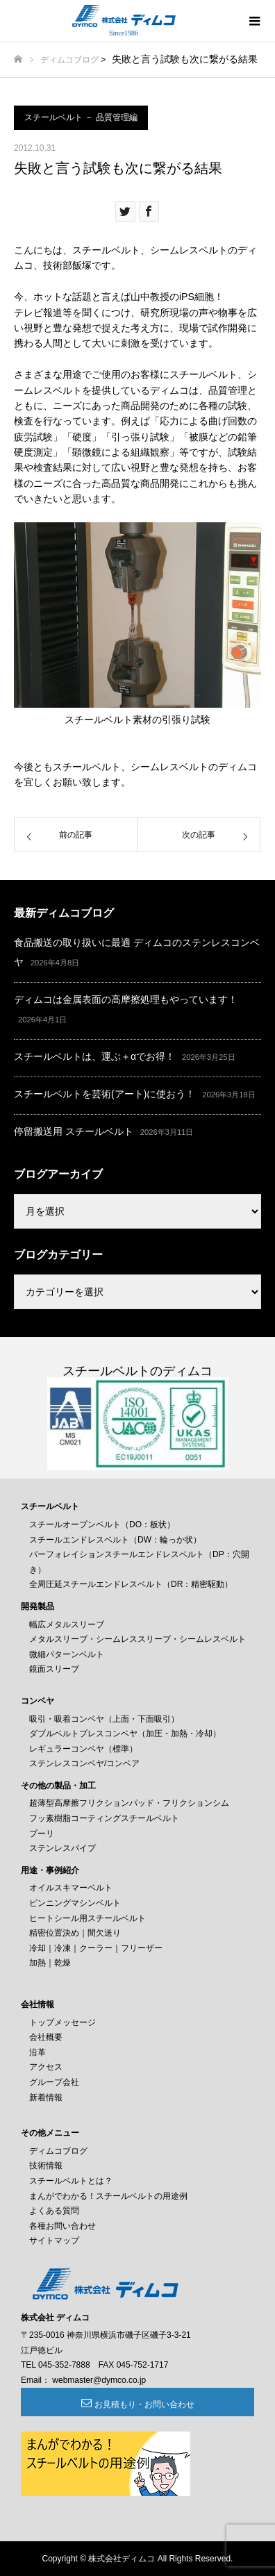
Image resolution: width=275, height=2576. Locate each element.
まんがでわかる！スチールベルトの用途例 (108, 2196)
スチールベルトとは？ (70, 2181)
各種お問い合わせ (62, 2226)
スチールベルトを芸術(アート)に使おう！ (104, 1093)
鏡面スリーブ (54, 1669)
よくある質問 (54, 2211)
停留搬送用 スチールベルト (73, 1131)
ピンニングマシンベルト (75, 1903)
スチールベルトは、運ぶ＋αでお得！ (94, 1056)
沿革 (37, 2052)
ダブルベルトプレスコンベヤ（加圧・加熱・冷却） (125, 1733)
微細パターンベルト (66, 1654)
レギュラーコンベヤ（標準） (83, 1749)
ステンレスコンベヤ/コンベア (84, 1763)
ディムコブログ (69, 60)
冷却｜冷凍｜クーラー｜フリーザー (95, 1948)
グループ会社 (54, 2082)
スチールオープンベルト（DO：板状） (102, 1524)
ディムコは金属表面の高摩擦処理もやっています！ (126, 999)
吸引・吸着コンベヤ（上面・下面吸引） (104, 1719)
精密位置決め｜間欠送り (75, 1933)
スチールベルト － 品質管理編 (81, 117)
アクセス (45, 2067)
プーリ (41, 1833)
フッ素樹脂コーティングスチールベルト (104, 1818)
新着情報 (45, 2097)
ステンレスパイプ (62, 1848)
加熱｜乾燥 (50, 1963)
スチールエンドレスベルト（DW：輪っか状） (115, 1540)
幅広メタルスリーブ (66, 1624)
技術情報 (45, 2165)
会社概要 (45, 2037)
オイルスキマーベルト (70, 1888)
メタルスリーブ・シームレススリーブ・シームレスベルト (137, 1639)
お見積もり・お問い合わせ (144, 2404)
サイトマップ (54, 2240)
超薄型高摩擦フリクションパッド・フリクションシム (129, 1803)
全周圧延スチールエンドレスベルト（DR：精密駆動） (131, 1584)
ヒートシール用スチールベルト (87, 1918)
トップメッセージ (62, 2022)
